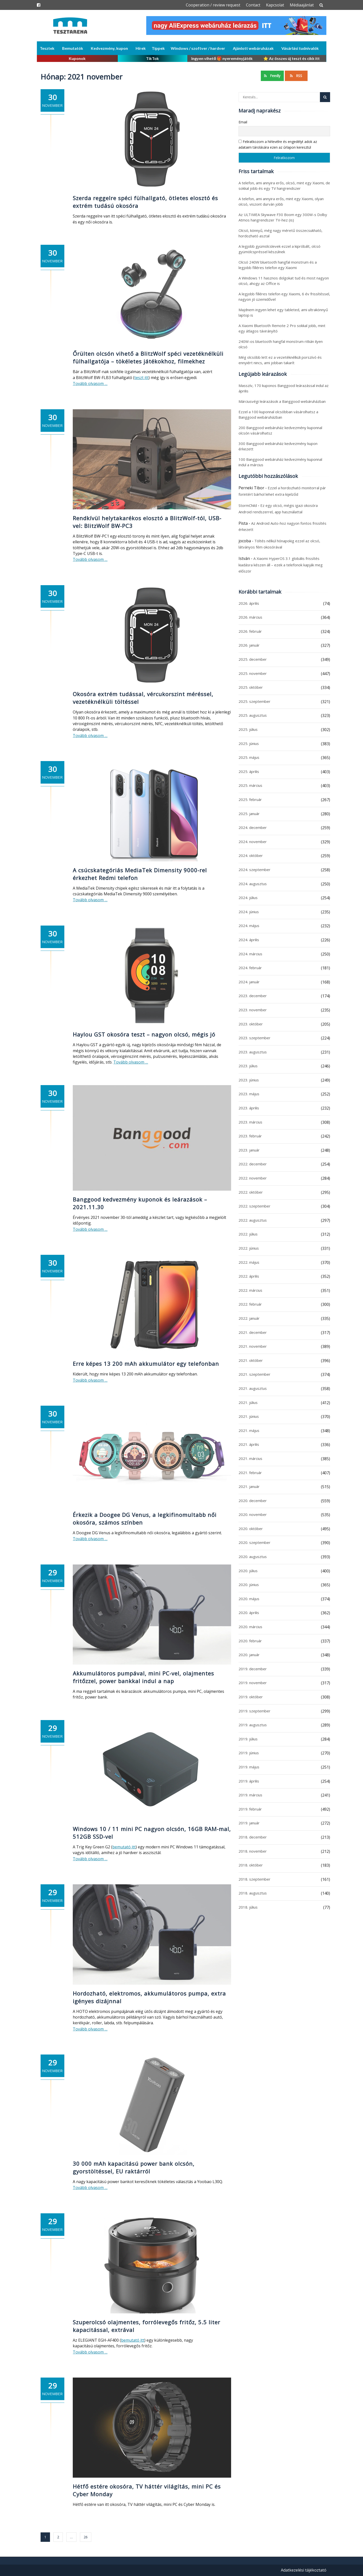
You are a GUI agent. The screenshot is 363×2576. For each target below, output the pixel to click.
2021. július (248, 1402)
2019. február (250, 1809)
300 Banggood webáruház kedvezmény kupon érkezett (278, 446)
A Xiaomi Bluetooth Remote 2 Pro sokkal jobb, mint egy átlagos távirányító (282, 328)
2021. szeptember (254, 1374)
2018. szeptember (254, 1879)
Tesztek (47, 48)
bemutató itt (124, 1847)
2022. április (249, 1276)
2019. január (249, 1822)
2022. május (249, 1262)
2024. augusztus (253, 883)
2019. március (250, 1794)
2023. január (249, 1150)
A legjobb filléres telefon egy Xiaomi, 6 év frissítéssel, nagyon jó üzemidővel (284, 296)
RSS (296, 75)
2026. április (249, 603)
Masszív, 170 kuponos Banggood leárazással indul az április (284, 388)
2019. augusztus (253, 1724)
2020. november (253, 1514)
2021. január (249, 1486)
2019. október (251, 1696)
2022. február (250, 1304)
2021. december (253, 1332)
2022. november (253, 1178)
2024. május (249, 925)
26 (86, 2537)
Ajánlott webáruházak (253, 48)
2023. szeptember (254, 1037)
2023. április (249, 1107)
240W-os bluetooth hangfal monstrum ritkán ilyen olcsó (281, 344)
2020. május (249, 1598)
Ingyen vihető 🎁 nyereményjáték (222, 58)
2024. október (251, 855)
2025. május (249, 757)
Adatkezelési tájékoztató (303, 2570)
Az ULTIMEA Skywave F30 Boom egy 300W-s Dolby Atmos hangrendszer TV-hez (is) (283, 217)
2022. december (253, 1163)
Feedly (272, 75)
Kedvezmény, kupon (109, 48)
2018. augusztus (253, 1893)
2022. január (249, 1318)
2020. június (249, 1584)
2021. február (250, 1472)
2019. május (249, 1766)
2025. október (251, 687)
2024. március (250, 953)
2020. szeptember (254, 1542)
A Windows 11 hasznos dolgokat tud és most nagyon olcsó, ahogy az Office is (284, 280)
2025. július (248, 729)
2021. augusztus (253, 1388)
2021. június (249, 1416)
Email (243, 122)
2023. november (253, 1009)
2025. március (250, 785)
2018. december (253, 1837)
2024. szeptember (254, 869)
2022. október (251, 1192)
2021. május (249, 1430)
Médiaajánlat (302, 5)
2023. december (253, 995)
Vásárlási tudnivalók (300, 48)
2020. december (253, 1500)
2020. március (250, 1626)
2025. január (249, 813)
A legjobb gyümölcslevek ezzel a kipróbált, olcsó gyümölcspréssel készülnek (279, 249)
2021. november (253, 1346)
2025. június (249, 743)
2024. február (250, 967)
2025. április (249, 771)
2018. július (248, 1907)
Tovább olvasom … (90, 383)
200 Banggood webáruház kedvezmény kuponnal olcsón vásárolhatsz (280, 430)
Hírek (141, 48)
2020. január (249, 1654)
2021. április (249, 1444)
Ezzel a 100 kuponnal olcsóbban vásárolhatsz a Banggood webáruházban (278, 414)
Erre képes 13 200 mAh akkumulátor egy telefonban (146, 1363)
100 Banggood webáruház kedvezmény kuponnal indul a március (280, 462)
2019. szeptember (254, 1710)
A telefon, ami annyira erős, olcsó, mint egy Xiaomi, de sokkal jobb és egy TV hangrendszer (284, 185)
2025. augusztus (253, 715)
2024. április (249, 939)
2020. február (250, 1640)
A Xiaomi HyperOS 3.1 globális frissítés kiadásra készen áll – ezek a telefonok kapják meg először (281, 565)
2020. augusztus (253, 1556)
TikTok (152, 58)
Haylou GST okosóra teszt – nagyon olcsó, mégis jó (144, 1034)
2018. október (251, 1865)
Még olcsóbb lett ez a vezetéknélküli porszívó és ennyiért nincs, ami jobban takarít (280, 360)
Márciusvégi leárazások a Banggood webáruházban (282, 401)
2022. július (248, 1234)
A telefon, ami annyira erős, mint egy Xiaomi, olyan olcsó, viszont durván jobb (281, 201)
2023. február (250, 1135)
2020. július (248, 1570)
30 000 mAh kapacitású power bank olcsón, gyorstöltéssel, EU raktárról (133, 2167)
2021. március (250, 1458)
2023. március (250, 1122)
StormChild (248, 505)
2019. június (249, 1752)
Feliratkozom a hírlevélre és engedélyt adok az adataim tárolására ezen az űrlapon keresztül (278, 144)
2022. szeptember (254, 1206)
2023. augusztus (253, 1051)
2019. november (253, 1682)
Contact (253, 5)
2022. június (249, 1248)
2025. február (250, 799)
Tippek (158, 48)
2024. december (253, 827)
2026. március (250, 617)
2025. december (253, 659)
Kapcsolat (275, 5)
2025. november (253, 673)
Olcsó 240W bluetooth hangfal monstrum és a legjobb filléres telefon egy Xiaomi (278, 265)
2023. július (248, 1065)
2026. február (250, 631)
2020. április (249, 1612)
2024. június (249, 911)
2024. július (248, 897)
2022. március (250, 1290)
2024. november (253, 841)
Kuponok (77, 58)
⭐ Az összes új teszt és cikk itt (291, 58)
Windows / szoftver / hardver (198, 48)
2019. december (253, 1668)
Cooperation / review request (213, 5)
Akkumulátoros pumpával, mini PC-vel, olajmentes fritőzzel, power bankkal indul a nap (143, 1677)
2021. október (251, 1360)
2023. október (251, 1023)
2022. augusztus (253, 1220)
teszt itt (141, 377)
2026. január (249, 645)
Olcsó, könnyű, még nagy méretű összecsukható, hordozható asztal (280, 233)
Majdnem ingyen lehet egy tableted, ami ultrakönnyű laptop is (283, 312)
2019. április (249, 1781)
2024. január (249, 981)
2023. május (249, 1093)
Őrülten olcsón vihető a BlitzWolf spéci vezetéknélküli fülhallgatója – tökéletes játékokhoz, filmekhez (148, 357)
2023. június (249, 1079)
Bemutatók (72, 48)
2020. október (251, 1528)
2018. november (253, 1851)
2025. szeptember (254, 701)
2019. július (248, 1738)
